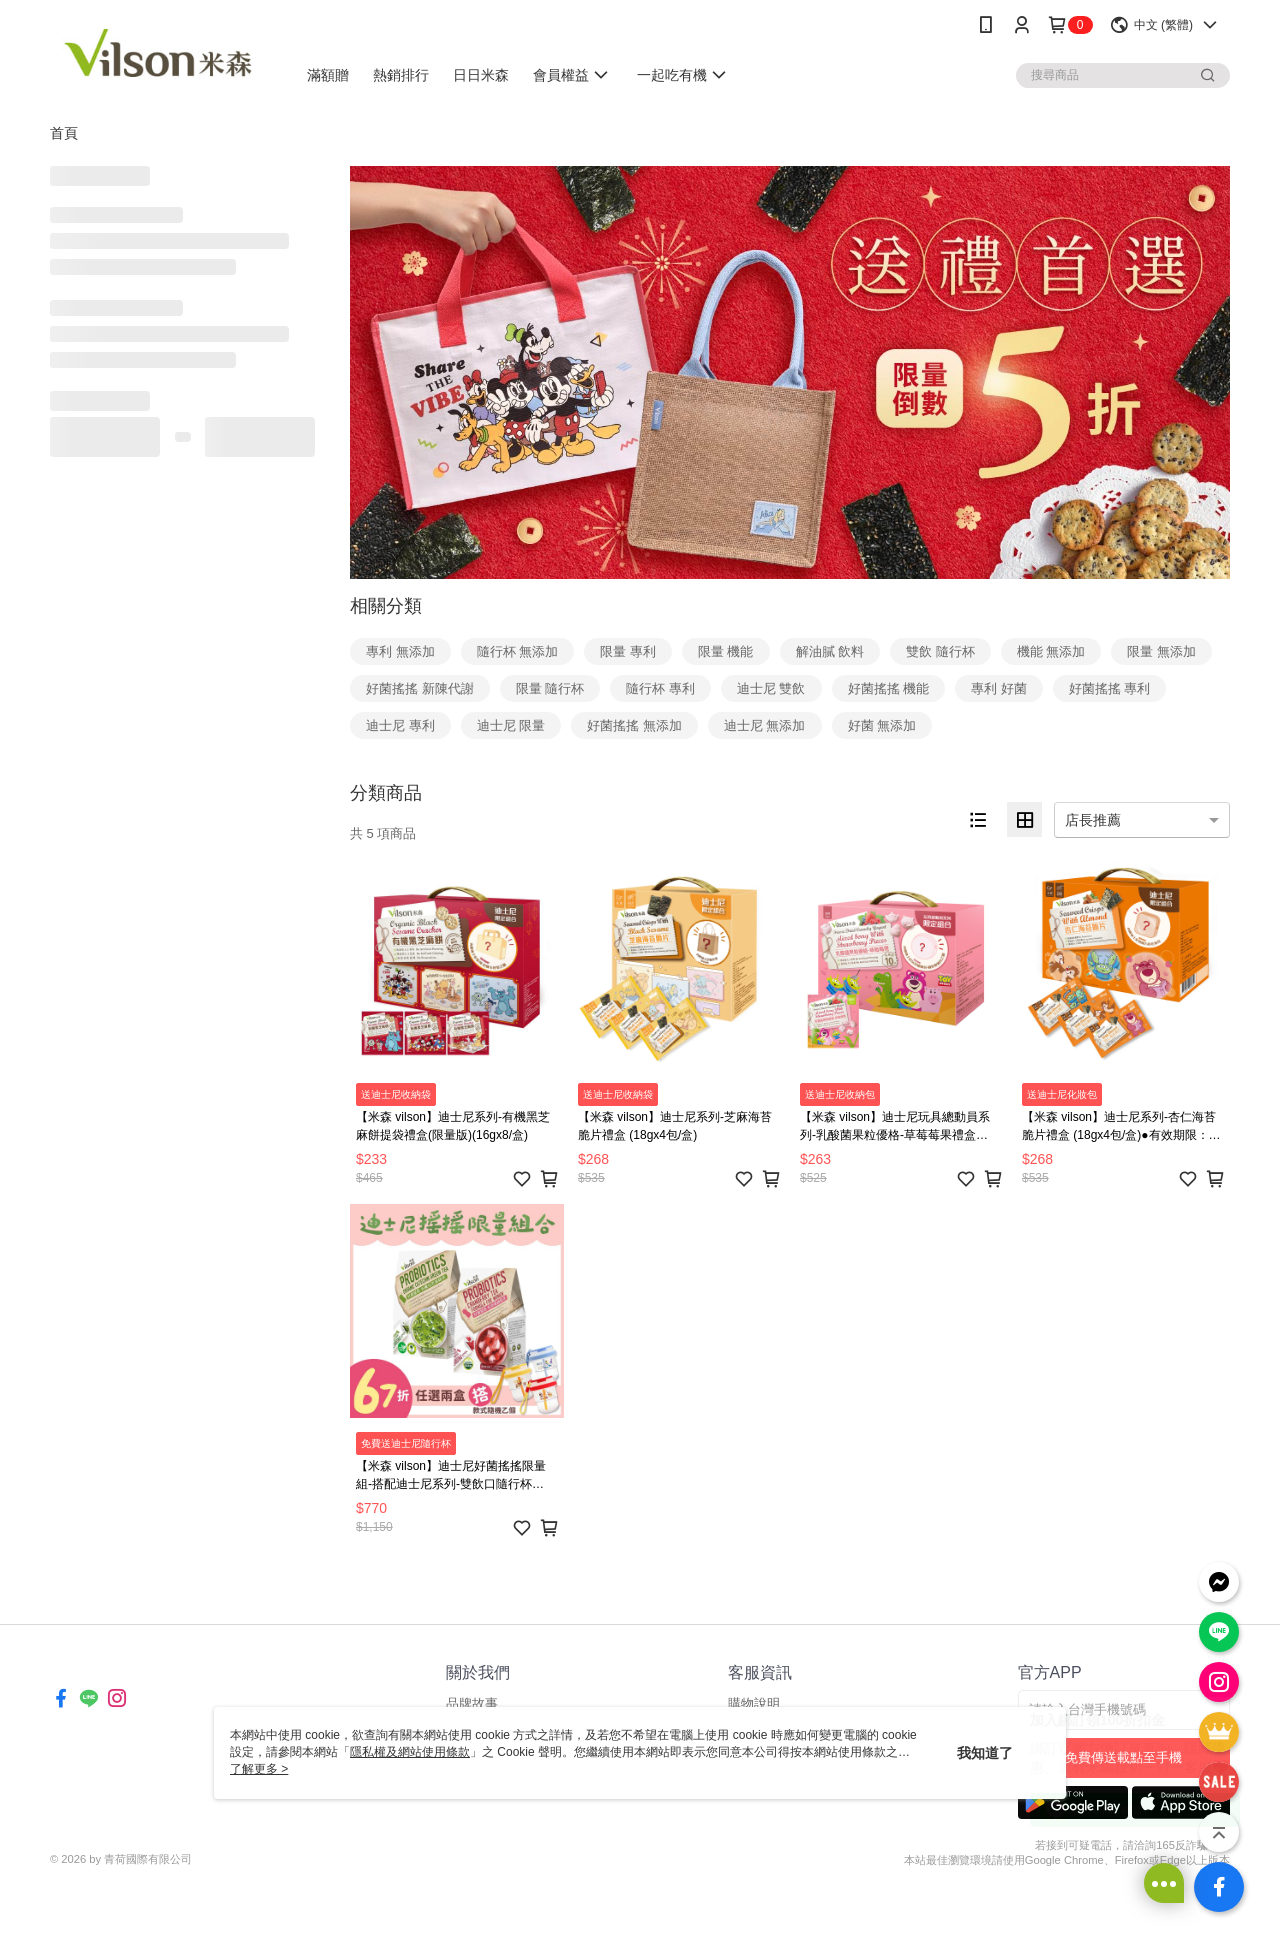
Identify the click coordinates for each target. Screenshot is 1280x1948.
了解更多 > (259, 1769)
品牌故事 (472, 1703)
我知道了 (985, 1753)
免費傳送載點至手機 (1123, 1757)
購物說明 (754, 1703)
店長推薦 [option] (1093, 820)
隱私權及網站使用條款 (410, 1752)
